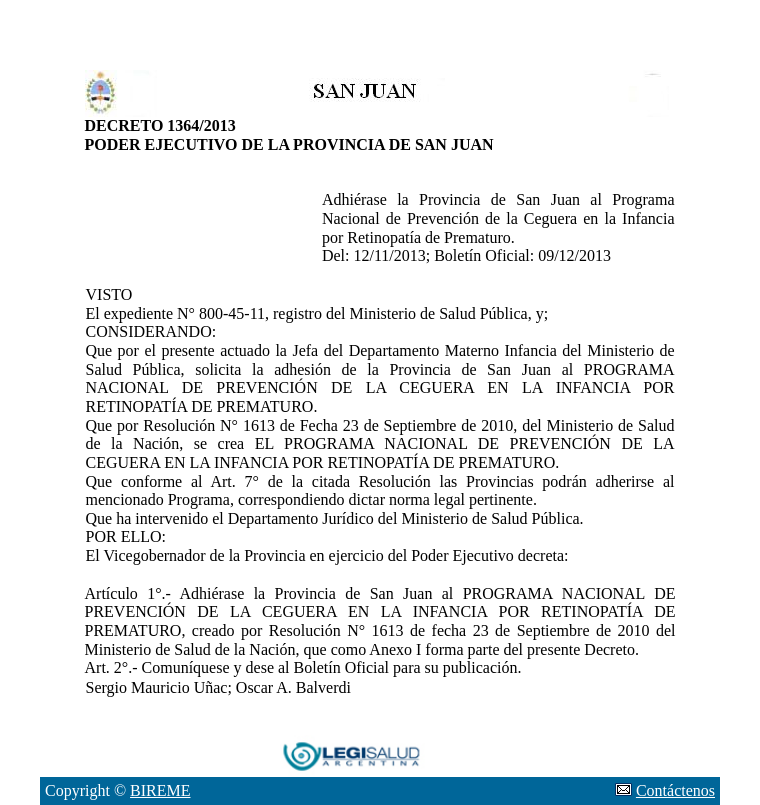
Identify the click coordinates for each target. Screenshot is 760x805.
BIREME (160, 790)
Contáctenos (675, 790)
